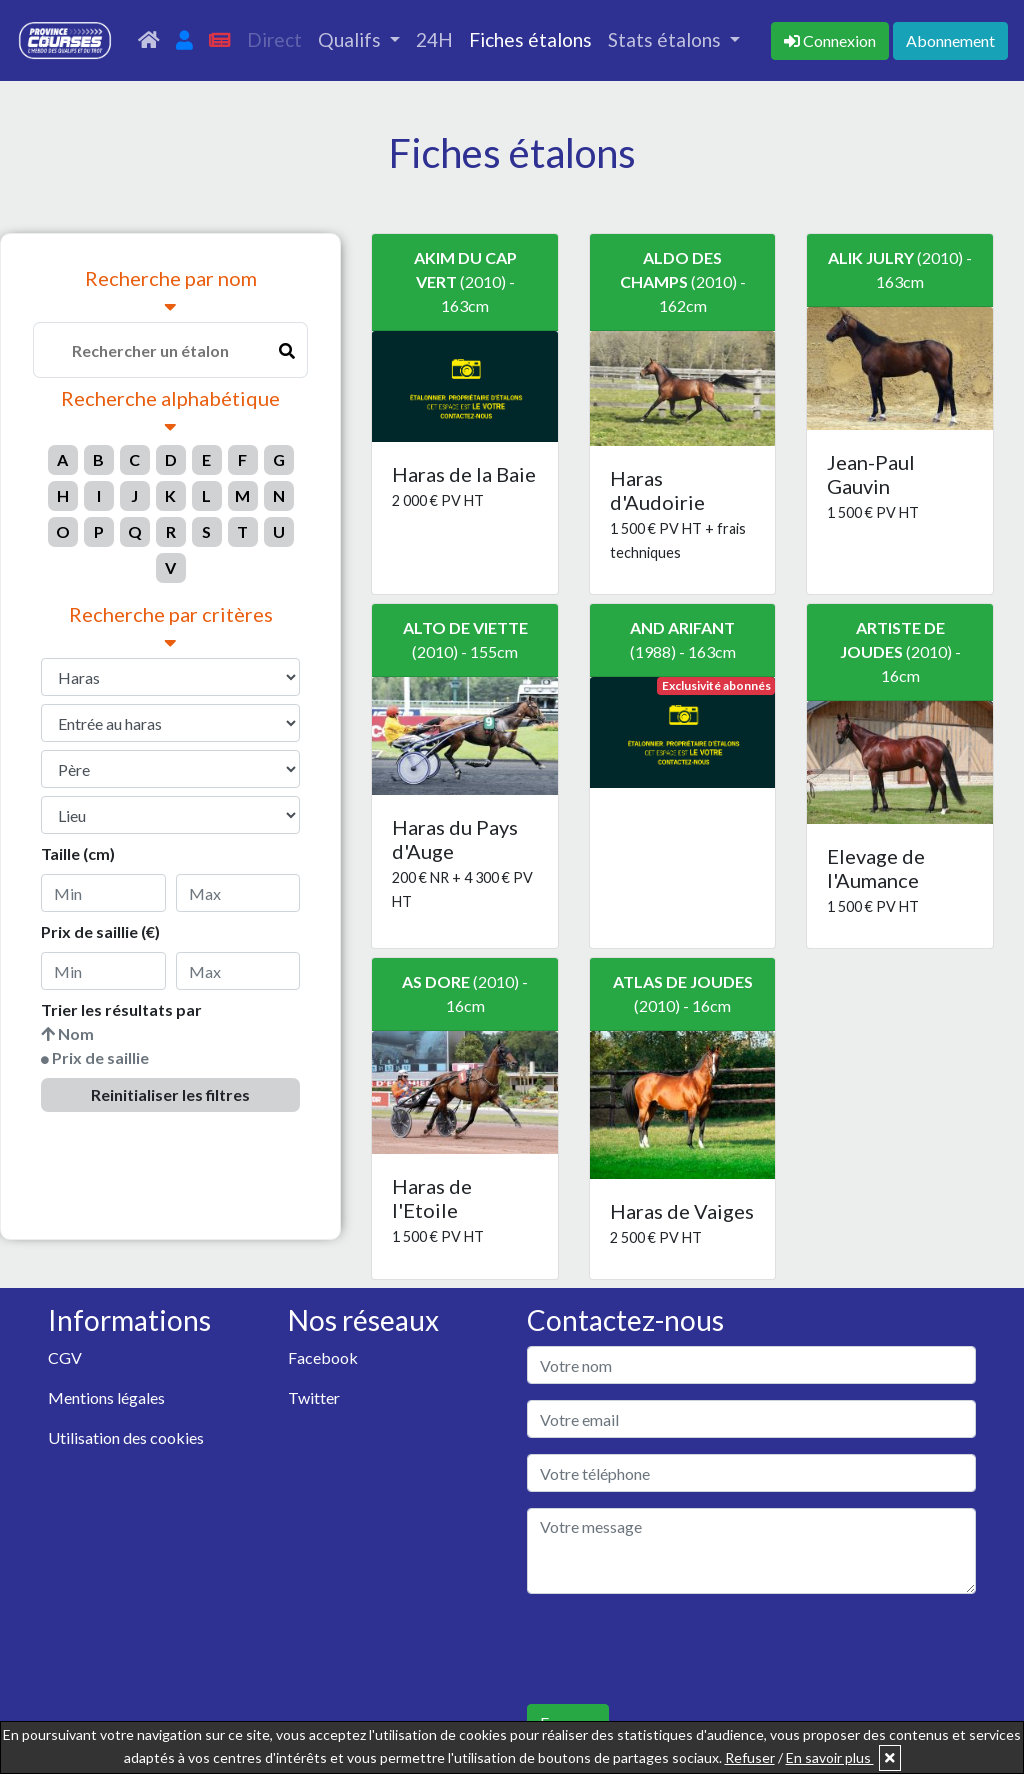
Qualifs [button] (351, 39)
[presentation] (679, 1649)
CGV (65, 1357)
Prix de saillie (100, 1057)
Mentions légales (106, 1397)
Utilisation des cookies (126, 1437)
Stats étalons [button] (666, 39)
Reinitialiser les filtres (170, 1094)
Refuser (750, 1757)
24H (434, 39)
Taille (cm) (78, 853)
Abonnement (950, 40)
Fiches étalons (530, 39)
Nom (76, 1033)
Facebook (323, 1357)
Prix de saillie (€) (100, 931)
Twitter (314, 1397)
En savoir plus (830, 1757)
